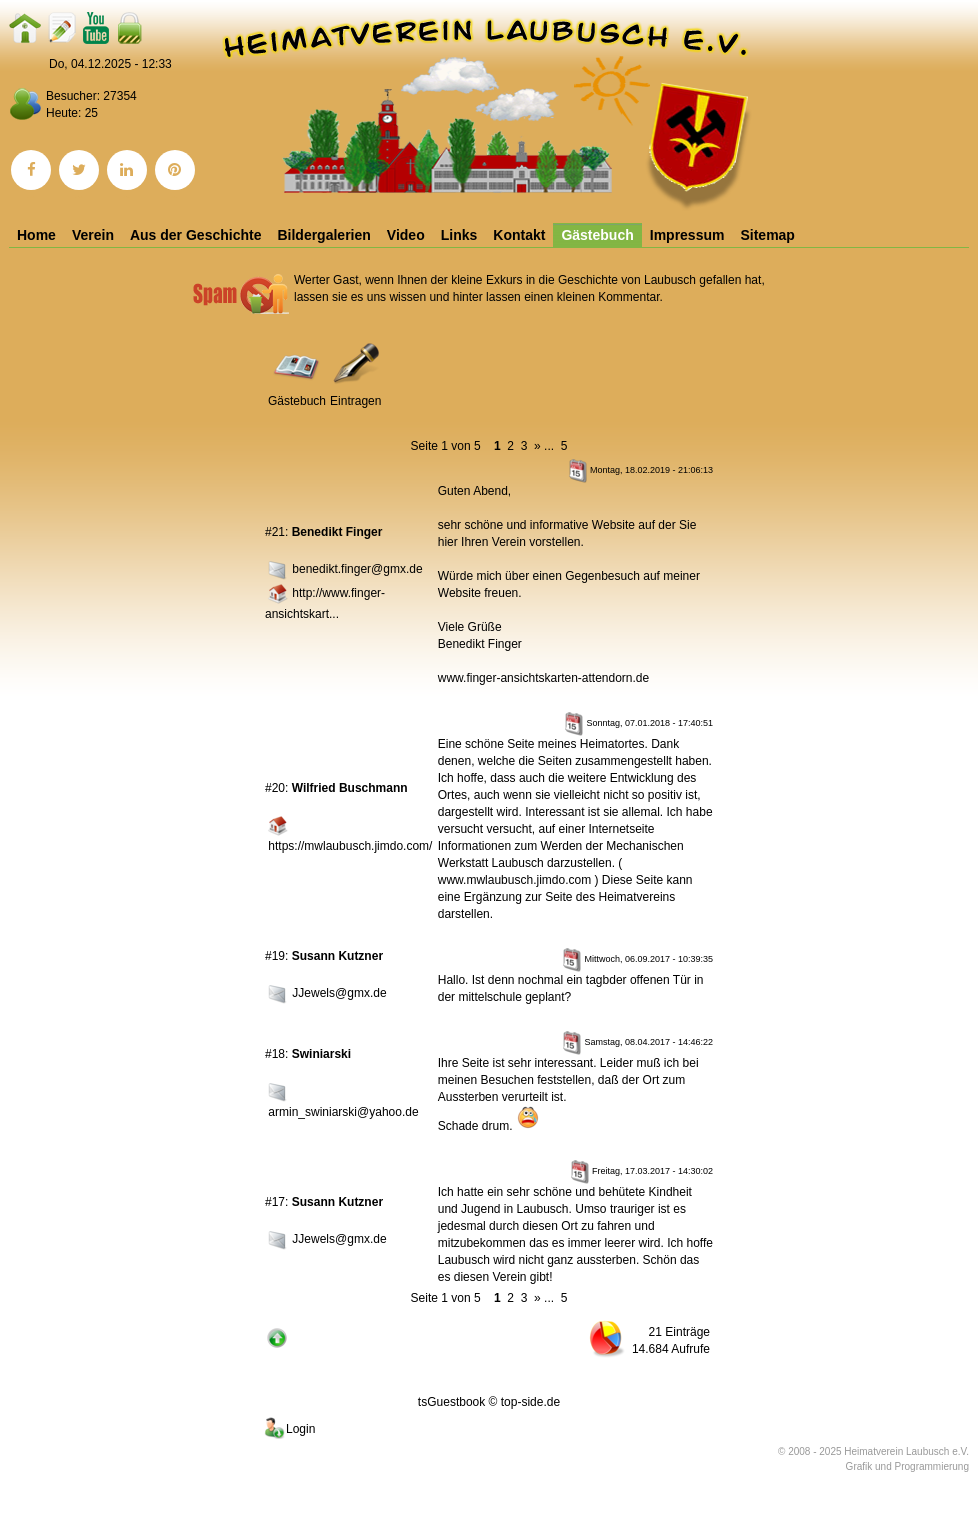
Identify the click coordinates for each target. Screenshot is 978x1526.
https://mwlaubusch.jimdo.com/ (350, 846)
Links (459, 235)
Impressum (687, 235)
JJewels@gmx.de (339, 994)
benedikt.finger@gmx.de (357, 569)
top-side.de (530, 1402)
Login (288, 1429)
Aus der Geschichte (196, 235)
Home (36, 235)
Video (406, 235)
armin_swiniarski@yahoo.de (343, 1112)
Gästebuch (597, 235)
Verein (93, 235)
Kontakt (519, 235)
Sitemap (767, 235)
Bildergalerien (323, 235)
